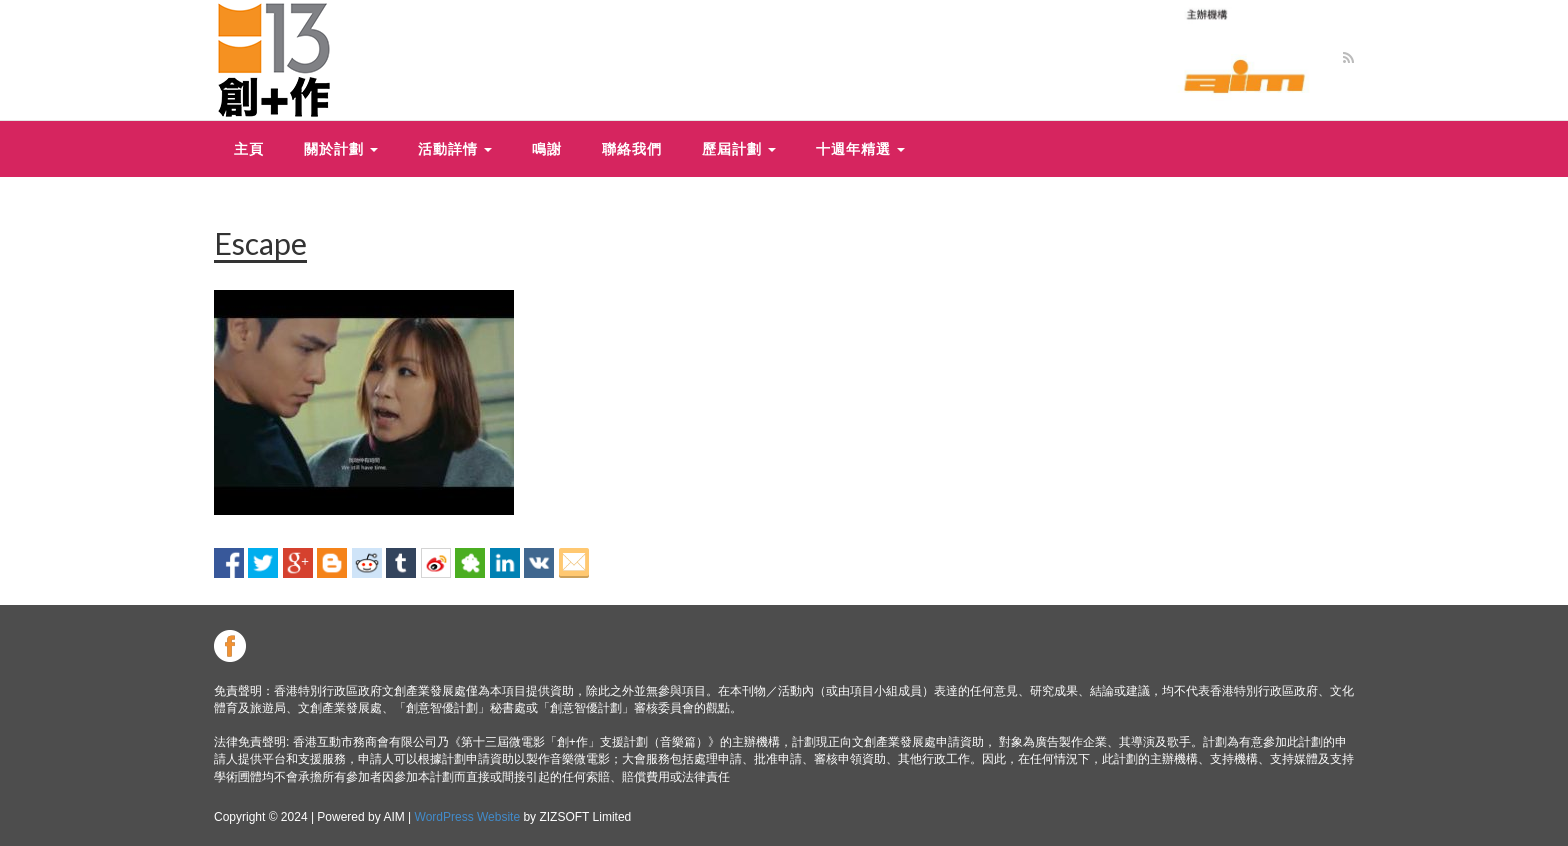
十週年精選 (860, 148)
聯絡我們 (632, 148)
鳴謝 (547, 148)
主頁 (249, 148)
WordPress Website (468, 817)
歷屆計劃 (739, 148)
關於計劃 (341, 148)
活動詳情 (455, 148)
